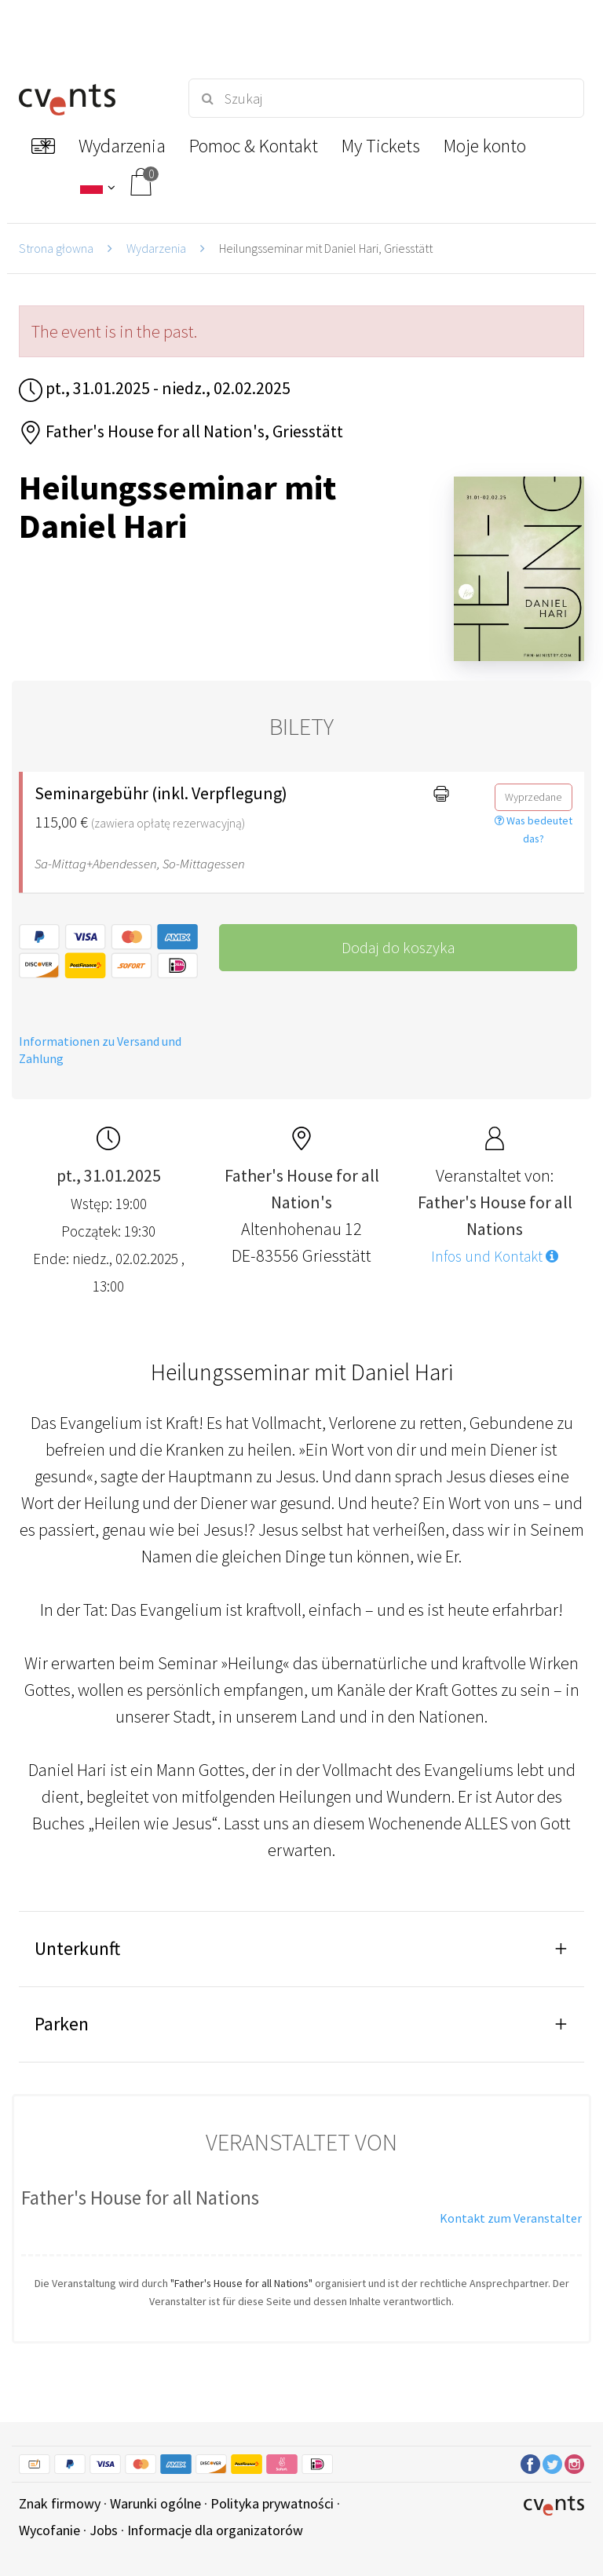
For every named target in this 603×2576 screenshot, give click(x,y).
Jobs (104, 2530)
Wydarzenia (156, 248)
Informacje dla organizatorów (215, 2530)
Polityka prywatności (272, 2503)
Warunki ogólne (155, 2503)
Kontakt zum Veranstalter (511, 2218)
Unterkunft (77, 1948)
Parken (62, 2023)
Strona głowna (56, 248)
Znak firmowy (59, 2503)
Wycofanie (49, 2530)
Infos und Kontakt (494, 1256)
